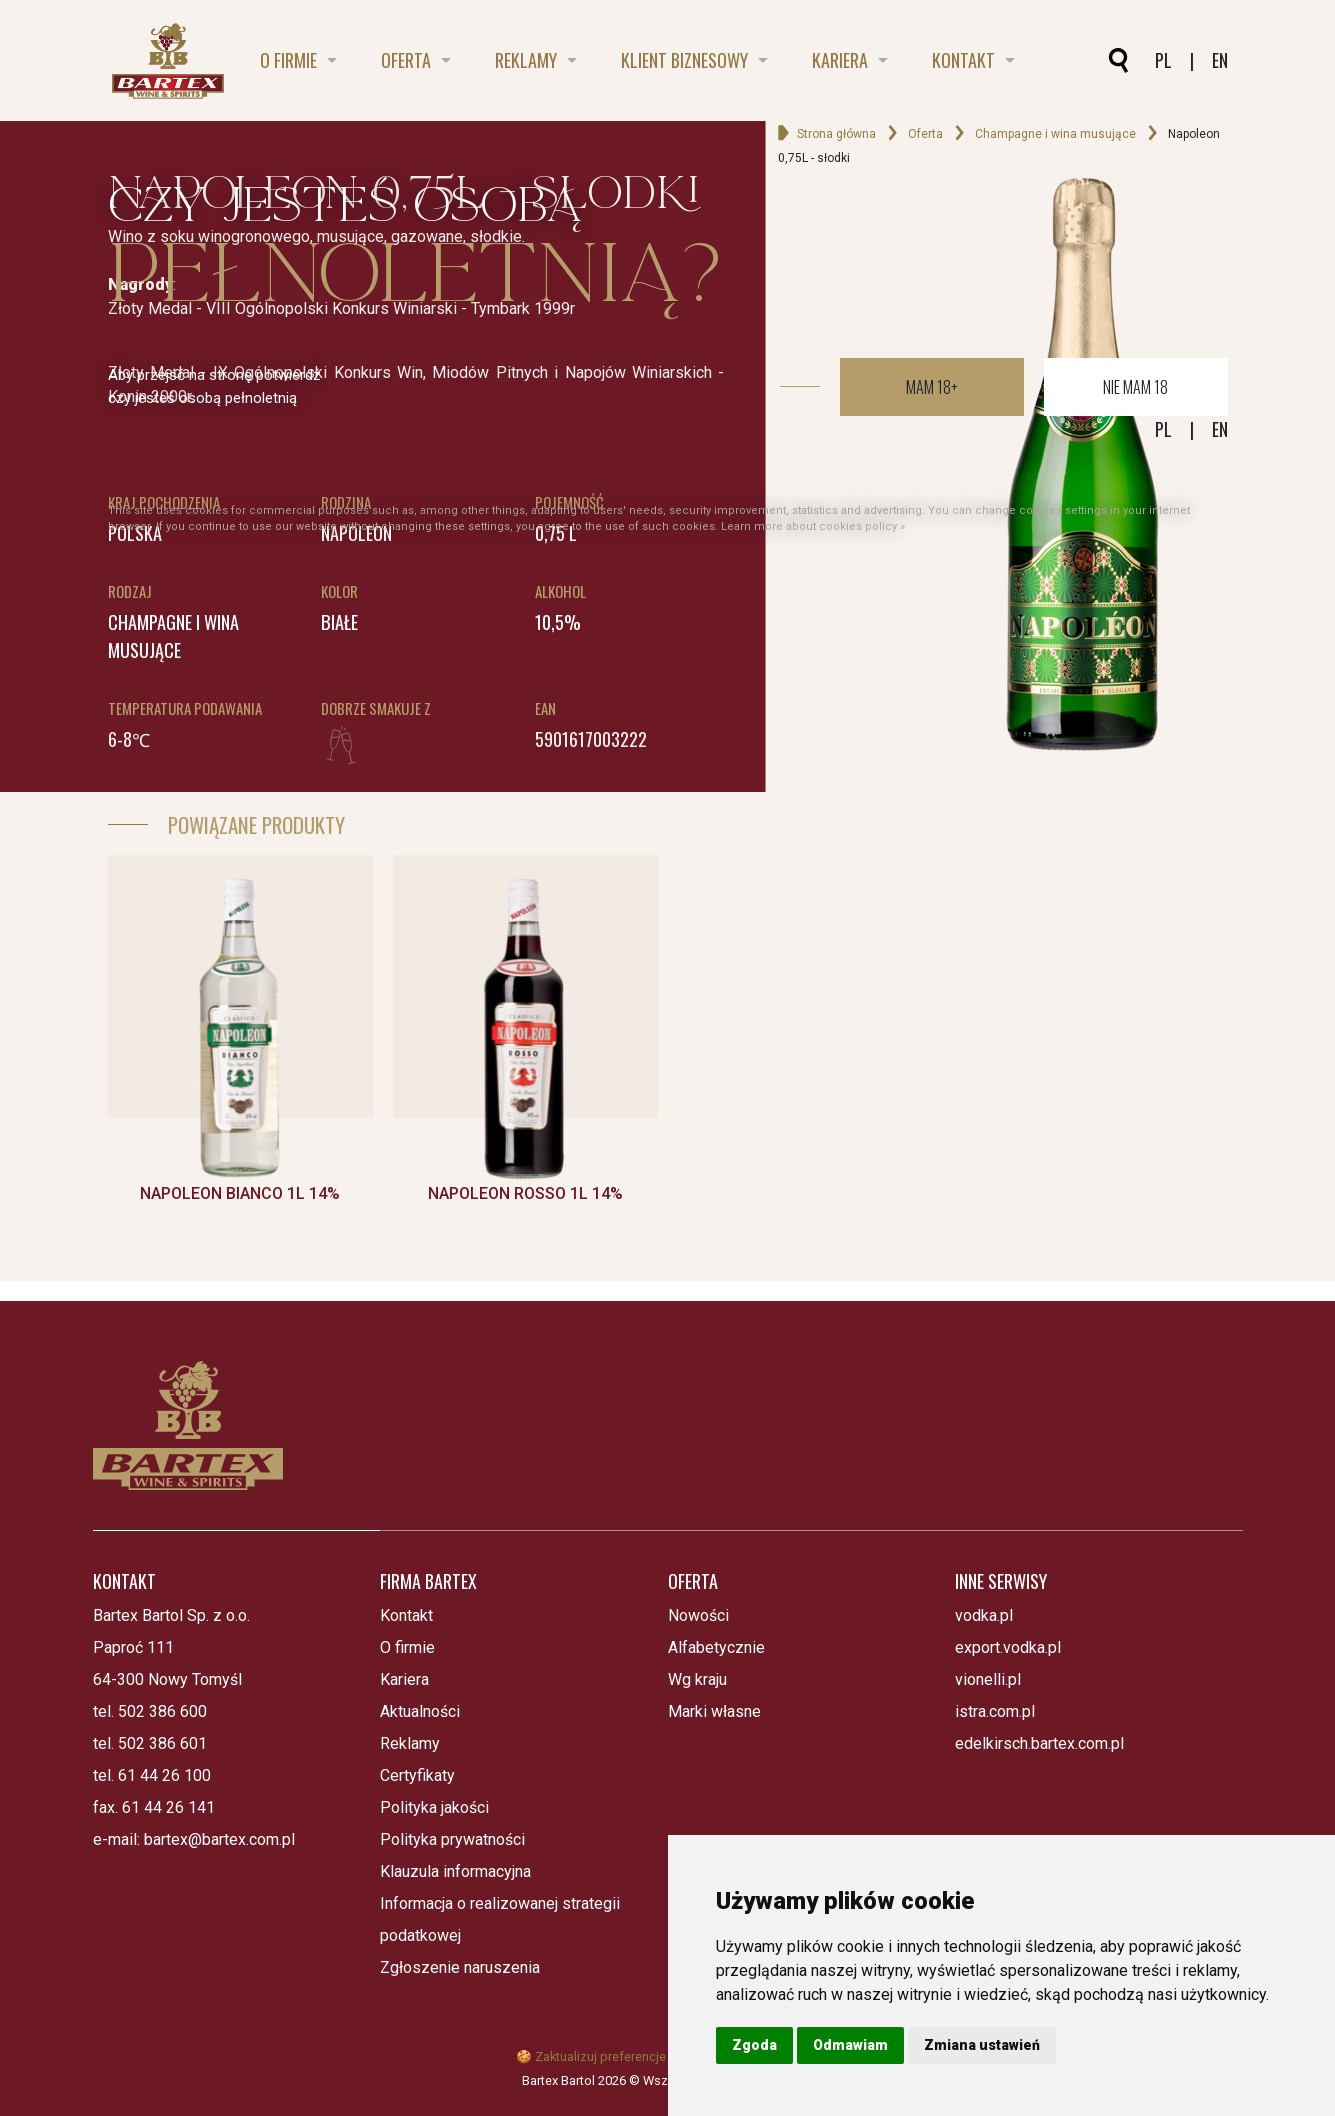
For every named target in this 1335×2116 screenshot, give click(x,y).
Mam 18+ (932, 387)
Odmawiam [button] (850, 2045)
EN (1220, 429)
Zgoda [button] (754, 2045)
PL (1163, 429)
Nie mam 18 (1135, 387)
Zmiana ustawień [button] (982, 2045)
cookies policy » (862, 526)
